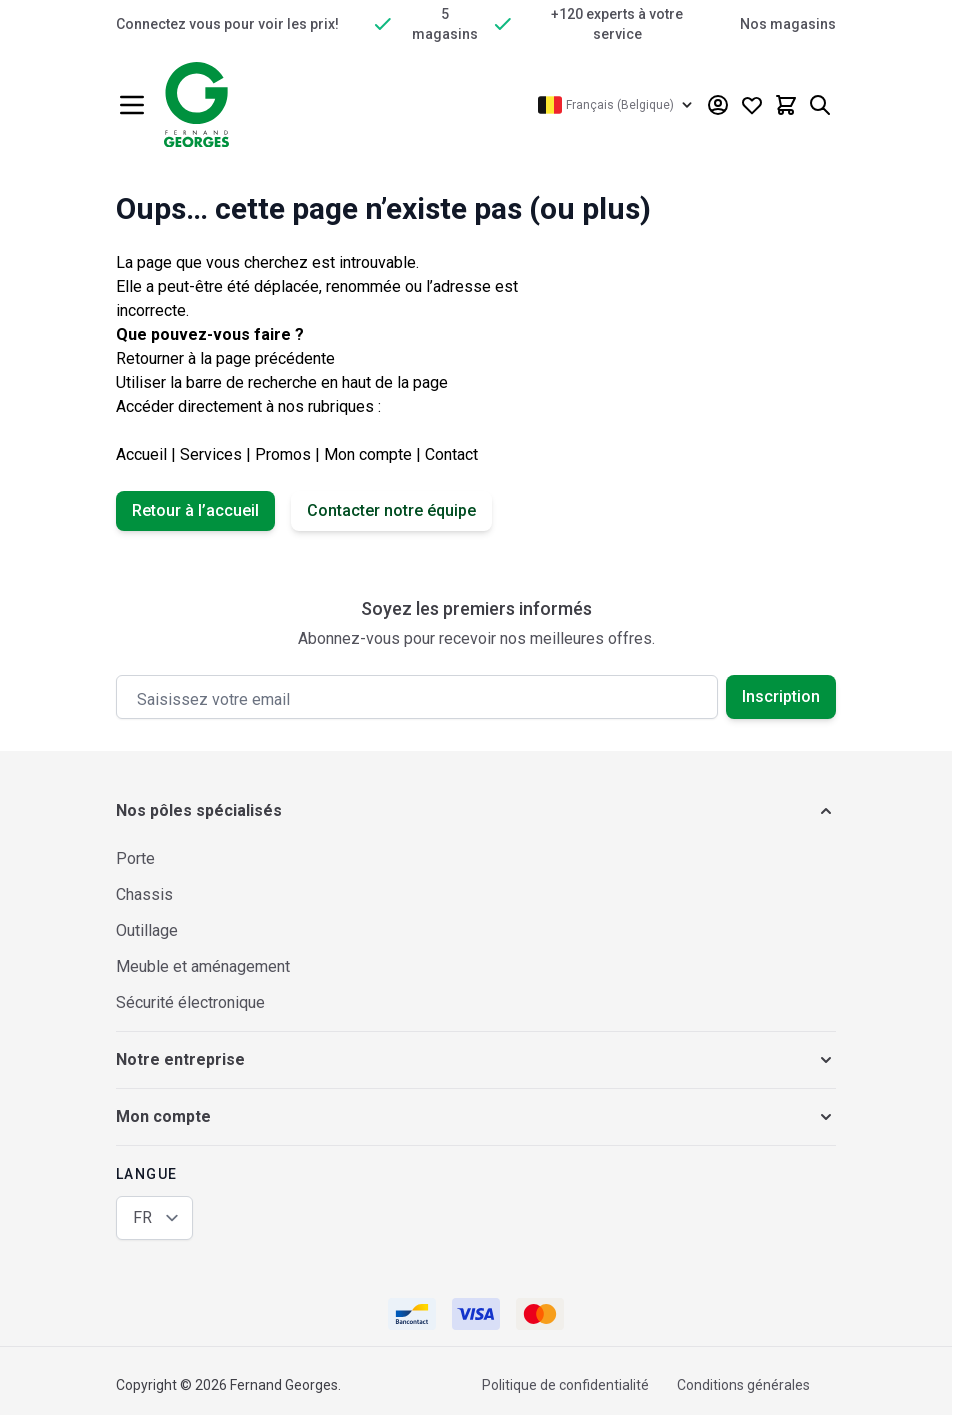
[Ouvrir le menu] (132, 105)
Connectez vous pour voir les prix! (227, 24)
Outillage (147, 930)
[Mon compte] (718, 105)
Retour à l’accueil (195, 510)
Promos (283, 454)
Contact (451, 454)
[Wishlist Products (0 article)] (752, 105)
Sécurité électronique (190, 1002)
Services (211, 454)
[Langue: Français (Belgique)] (617, 105)
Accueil (141, 454)
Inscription (781, 696)
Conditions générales (743, 1385)
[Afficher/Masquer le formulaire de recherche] (820, 105)
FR (142, 1217)
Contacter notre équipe (391, 510)
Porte (135, 858)
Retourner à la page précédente (225, 358)
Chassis (144, 894)
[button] (476, 811)
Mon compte (368, 454)
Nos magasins (788, 24)
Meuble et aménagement (203, 966)
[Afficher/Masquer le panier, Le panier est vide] (786, 105)
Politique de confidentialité (565, 1385)
